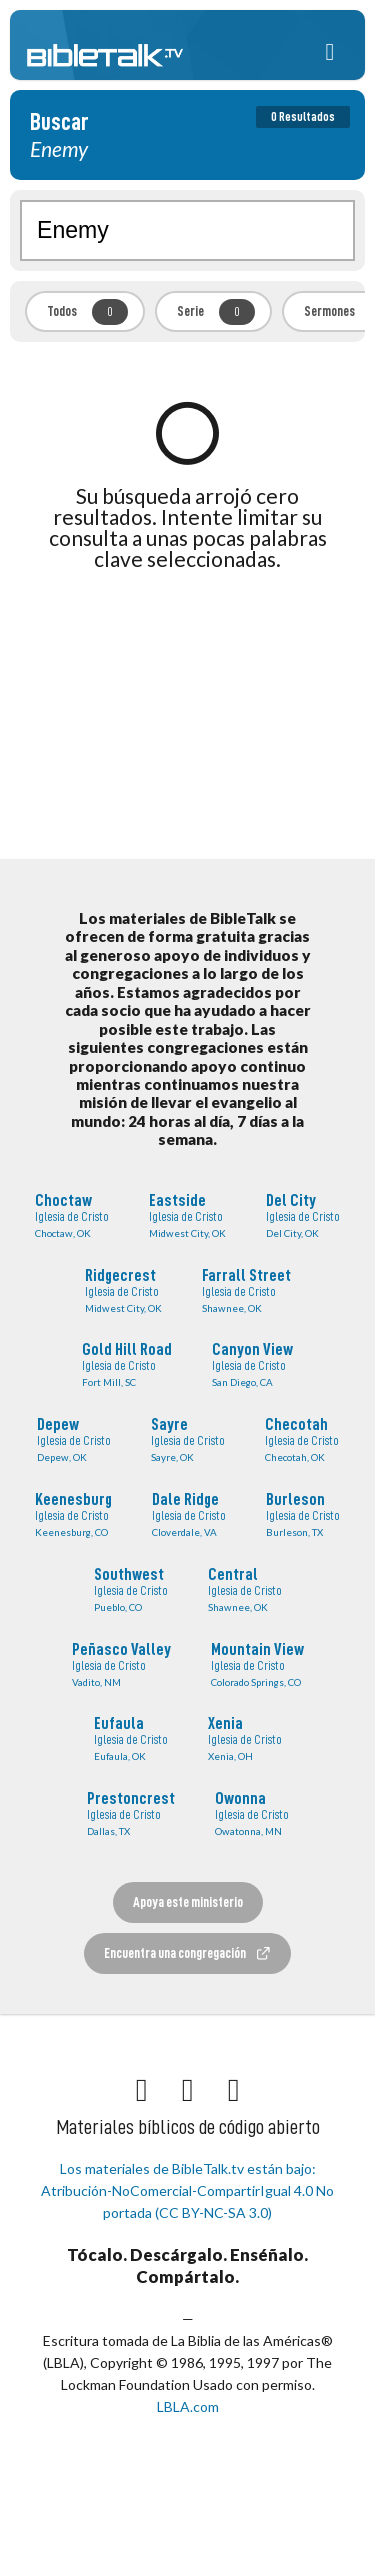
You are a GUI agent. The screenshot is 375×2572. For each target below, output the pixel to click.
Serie (216, 312)
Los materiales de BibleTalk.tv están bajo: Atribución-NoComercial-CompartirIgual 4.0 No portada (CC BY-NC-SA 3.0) (187, 2190)
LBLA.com (188, 2406)
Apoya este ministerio (188, 1902)
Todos (87, 312)
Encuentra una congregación (188, 1953)
